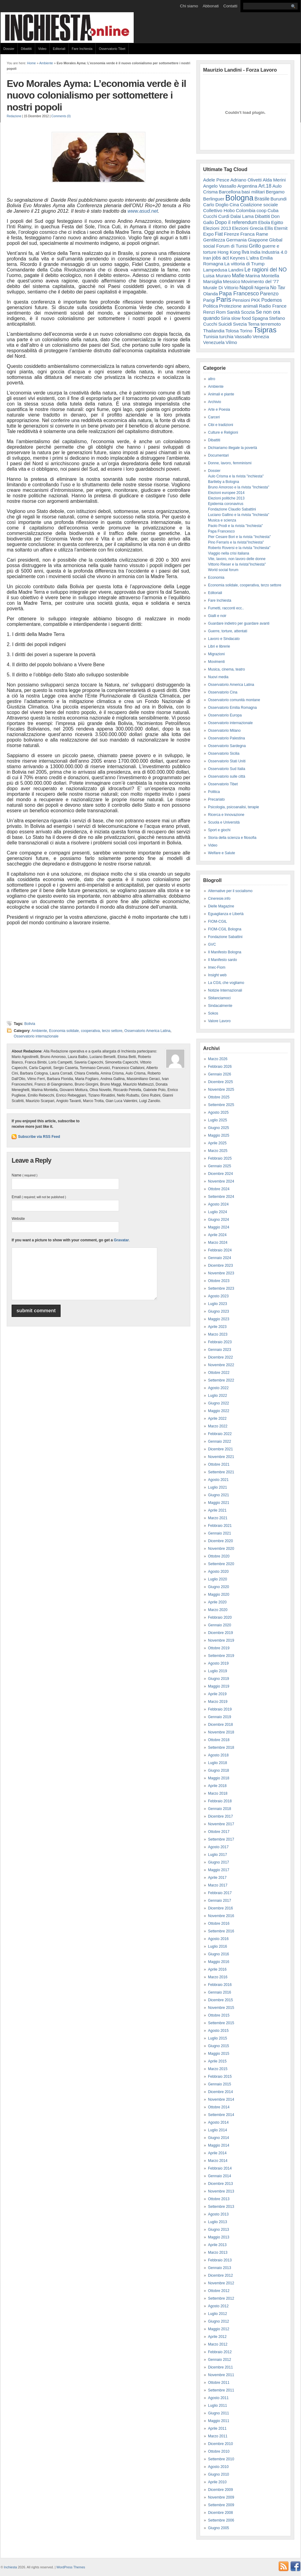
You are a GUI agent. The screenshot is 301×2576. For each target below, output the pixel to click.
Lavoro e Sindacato (224, 639)
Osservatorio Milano (224, 730)
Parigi (209, 300)
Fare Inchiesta (82, 48)
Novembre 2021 (221, 1457)
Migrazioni (216, 654)
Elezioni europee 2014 (226, 493)
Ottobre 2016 (218, 1923)
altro (211, 379)
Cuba (272, 210)
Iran (207, 257)
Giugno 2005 (218, 2528)
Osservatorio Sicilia (224, 753)
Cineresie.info (219, 898)
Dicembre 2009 (220, 2490)
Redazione (14, 116)
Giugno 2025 (218, 1128)
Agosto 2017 (218, 1847)
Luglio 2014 (217, 2130)
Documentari (218, 455)
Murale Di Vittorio (220, 287)
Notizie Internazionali (225, 990)
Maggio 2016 (218, 1962)
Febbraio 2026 (220, 1066)
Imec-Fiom (216, 967)
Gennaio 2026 (219, 1074)
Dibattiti (26, 48)
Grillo (255, 246)
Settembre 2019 (221, 1656)
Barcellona (229, 191)
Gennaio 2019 (219, 1717)
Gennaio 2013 (219, 2268)
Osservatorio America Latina (147, 1031)
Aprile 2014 (217, 2153)
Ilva (245, 252)
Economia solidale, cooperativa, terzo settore (85, 1031)
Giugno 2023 (218, 1311)
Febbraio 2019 (220, 1709)
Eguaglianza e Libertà (225, 914)
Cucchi (210, 216)
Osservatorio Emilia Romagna (232, 707)
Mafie (238, 276)
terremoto (271, 324)
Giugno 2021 (218, 1495)
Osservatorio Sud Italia (226, 769)
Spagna (260, 318)
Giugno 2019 (218, 1679)
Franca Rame (254, 234)
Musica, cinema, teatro (226, 669)
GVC (212, 944)
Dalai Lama (242, 216)
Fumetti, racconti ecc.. (226, 608)
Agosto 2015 (218, 2030)
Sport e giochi (219, 830)
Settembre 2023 (221, 1288)
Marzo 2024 (217, 1242)
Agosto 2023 (218, 1296)
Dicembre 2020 (220, 1541)
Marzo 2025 (217, 1151)
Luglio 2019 (217, 1671)
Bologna (239, 197)
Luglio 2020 (217, 1579)
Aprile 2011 (217, 2428)
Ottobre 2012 (218, 2291)
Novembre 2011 (221, 2375)
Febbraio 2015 (220, 2076)
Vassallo (242, 336)
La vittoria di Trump (244, 263)
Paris (223, 299)
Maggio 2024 (218, 1227)
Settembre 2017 (221, 1839)
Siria (225, 318)
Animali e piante (221, 394)
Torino (246, 330)
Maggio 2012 (218, 2329)
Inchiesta (10, 2567)
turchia (226, 336)
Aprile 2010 (217, 2482)
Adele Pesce (216, 179)
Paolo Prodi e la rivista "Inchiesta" (235, 526)
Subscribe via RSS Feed (39, 1137)
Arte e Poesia (219, 409)
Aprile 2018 (217, 1786)
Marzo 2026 (217, 1059)
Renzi (209, 312)
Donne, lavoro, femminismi (229, 463)
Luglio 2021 (217, 1487)
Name (24, 1175)
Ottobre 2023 (218, 1281)
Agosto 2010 (218, 2467)
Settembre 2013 (221, 2206)
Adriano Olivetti (246, 179)
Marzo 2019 (217, 1701)
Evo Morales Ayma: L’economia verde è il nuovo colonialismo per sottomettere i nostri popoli (96, 95)
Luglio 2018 (217, 1763)
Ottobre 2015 (218, 2015)
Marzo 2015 (217, 2069)
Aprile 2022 (217, 1418)
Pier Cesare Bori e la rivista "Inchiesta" (239, 537)
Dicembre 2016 (220, 1908)
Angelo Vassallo (219, 186)
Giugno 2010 (218, 2474)
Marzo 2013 (217, 2252)
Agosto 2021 (218, 1480)
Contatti (230, 6)
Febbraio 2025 (220, 1158)
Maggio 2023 (218, 1319)
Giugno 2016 (218, 1954)
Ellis (269, 228)
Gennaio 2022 (219, 1441)
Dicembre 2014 (220, 2092)
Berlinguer (213, 198)
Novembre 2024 (221, 1181)
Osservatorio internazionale (36, 1036)
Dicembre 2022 (220, 1357)
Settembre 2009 (221, 2505)
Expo (208, 234)
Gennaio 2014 (219, 2176)
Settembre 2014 (221, 2115)
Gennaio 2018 (219, 1809)
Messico (231, 281)
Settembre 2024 (221, 1197)
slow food (241, 318)
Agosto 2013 (218, 2214)
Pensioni (241, 300)
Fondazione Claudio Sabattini (232, 509)
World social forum (223, 570)
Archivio (214, 402)
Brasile (262, 198)
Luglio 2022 (217, 1395)
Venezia (261, 336)
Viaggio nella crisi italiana (228, 553)
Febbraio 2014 (220, 2168)
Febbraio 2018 (220, 1801)
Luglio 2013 (217, 2222)
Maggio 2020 (218, 1594)
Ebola (264, 222)
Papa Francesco (239, 293)
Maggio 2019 (218, 1686)
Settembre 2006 (221, 2520)
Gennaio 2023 (219, 1350)
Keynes (237, 257)
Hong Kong (228, 252)
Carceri (214, 417)
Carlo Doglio (216, 204)
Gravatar (121, 1240)
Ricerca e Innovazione (226, 815)
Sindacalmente (220, 1006)
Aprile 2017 (217, 1877)
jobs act (220, 257)
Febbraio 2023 (220, 1342)
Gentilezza (214, 239)
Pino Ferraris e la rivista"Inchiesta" (236, 542)
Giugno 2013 (218, 2229)
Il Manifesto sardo (222, 960)
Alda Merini (274, 179)
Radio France (273, 305)
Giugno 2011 (218, 2413)
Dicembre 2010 (220, 2444)
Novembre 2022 (221, 1365)
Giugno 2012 (218, 2321)
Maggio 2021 (218, 1503)
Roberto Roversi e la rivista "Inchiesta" (239, 548)
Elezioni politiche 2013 (226, 498)
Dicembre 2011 (220, 2367)
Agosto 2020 (218, 1571)
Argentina (247, 186)
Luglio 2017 (217, 1855)
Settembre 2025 (221, 1105)
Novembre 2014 (221, 2099)
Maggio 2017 (218, 1870)
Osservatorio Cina (222, 692)
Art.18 (264, 186)
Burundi (278, 198)
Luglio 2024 (217, 1212)
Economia (216, 577)
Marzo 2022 (217, 1426)
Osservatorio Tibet (112, 48)
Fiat (219, 234)
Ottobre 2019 (218, 1648)
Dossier (8, 48)
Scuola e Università (224, 822)
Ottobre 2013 (218, 2199)
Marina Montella (262, 275)
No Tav (277, 287)
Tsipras (265, 330)
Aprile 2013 (217, 2245)
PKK (255, 300)
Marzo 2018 (217, 1793)
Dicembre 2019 (220, 1633)
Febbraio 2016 (220, 1985)
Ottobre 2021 (218, 1464)
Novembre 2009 (221, 2497)
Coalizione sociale (259, 204)
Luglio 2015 (217, 2038)
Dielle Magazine (221, 906)
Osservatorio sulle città (226, 776)
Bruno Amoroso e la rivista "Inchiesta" (238, 487)
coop (261, 210)
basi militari (253, 191)
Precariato (216, 799)
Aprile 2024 (217, 1235)
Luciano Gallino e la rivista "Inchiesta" (238, 515)
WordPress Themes (70, 2567)
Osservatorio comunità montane (234, 700)
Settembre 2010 (221, 2459)
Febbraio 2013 (220, 2260)
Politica (210, 305)
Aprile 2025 (217, 1143)
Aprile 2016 (217, 1969)
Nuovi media (218, 677)
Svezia (240, 324)
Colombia (245, 210)
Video (42, 48)
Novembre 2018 (221, 1732)
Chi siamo (189, 6)
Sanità (233, 312)
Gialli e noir (217, 616)
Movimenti (216, 662)
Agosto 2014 (218, 2122)
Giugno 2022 (218, 1403)
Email (39, 1197)
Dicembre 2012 (220, 2275)
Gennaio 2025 (219, 1166)
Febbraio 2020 (220, 1617)
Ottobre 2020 (218, 1556)
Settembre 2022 (221, 1380)
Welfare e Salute (221, 853)
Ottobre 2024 (218, 1189)
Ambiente (46, 63)
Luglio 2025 (217, 1120)
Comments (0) (61, 116)
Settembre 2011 (221, 2390)
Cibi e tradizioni (220, 425)
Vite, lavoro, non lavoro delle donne (237, 559)
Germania (236, 239)
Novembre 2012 (221, 2283)
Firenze (231, 234)
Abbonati (211, 6)
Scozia (248, 312)
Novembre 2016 (221, 1916)
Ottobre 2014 (218, 2107)
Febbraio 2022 (220, 1434)
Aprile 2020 (217, 1602)
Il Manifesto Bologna (224, 952)
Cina (234, 204)
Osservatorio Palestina (226, 738)
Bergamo (275, 191)
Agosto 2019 (218, 1663)
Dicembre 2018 (220, 1724)
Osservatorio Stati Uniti (227, 761)
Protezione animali (238, 305)
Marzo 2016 (217, 1977)
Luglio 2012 (217, 2314)
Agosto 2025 (218, 1112)
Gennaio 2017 (219, 1900)
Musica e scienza (222, 520)
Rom (221, 312)
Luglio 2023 (217, 1304)
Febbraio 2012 (220, 2352)
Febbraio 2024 (220, 1250)
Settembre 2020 (221, 1564)
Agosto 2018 (218, 1755)
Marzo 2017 (217, 1885)
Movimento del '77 (260, 281)
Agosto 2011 (218, 2398)
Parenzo (269, 293)
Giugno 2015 (218, 2046)
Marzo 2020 (217, 1610)
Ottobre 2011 (218, 2382)
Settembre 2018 (221, 1747)
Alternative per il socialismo (230, 891)
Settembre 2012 (221, 2298)
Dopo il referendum (236, 222)
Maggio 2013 (218, 2237)
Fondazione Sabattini (225, 937)
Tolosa (232, 330)
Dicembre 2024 (220, 1174)
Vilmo (231, 342)
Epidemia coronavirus (225, 504)
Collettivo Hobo (219, 210)
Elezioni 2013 (217, 228)
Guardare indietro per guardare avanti (238, 623)
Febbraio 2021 (220, 1526)
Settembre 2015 (221, 2023)
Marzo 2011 (217, 2436)
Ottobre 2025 (218, 1097)
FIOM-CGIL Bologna (224, 929)
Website (18, 1219)
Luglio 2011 (217, 2405)
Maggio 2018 (218, 1778)
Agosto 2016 (218, 1939)
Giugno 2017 (218, 1862)
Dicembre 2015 (220, 2000)
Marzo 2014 (217, 2161)
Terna (253, 324)
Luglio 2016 (217, 1946)
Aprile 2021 (217, 1510)
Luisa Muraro (217, 275)
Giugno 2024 (218, 1219)
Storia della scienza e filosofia (232, 838)
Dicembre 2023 (220, 1265)
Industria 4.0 (274, 252)
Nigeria (262, 287)
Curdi (223, 216)
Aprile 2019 (217, 1694)
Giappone (258, 239)
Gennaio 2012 (219, 2359)
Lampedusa (215, 269)
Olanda (210, 293)
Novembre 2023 (221, 1273)
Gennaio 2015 (219, 2084)
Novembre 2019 (221, 1640)
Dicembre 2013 (220, 2184)
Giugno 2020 (218, 1587)
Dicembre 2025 (220, 1082)
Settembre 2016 (221, 1931)
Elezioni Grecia (248, 228)
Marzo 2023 (217, 1334)
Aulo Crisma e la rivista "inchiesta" (236, 476)
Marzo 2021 (217, 1518)
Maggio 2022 (218, 1411)
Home (31, 63)
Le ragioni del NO (265, 270)
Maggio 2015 (218, 2053)
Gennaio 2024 (219, 1258)
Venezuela (214, 342)
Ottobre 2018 (218, 1740)
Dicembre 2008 (220, 2513)
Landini (235, 269)
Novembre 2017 (221, 1824)
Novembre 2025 (221, 1089)
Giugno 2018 (218, 1770)
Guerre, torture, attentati (227, 631)
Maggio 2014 (218, 2145)
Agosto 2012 (218, 2306)
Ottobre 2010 (218, 2451)
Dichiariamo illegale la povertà (232, 448)
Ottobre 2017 (218, 1832)
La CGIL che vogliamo (226, 983)
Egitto (277, 222)
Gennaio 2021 (219, 1533)
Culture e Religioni (223, 432)
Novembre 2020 (221, 1548)
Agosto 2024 (218, 1204)
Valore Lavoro (219, 1021)
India (255, 252)
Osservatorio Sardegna (227, 746)
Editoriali (59, 48)
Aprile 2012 (217, 2337)
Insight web (217, 975)
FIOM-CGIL (217, 921)
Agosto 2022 (218, 1388)
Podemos (271, 300)
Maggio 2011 (218, 2421)
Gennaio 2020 (219, 1625)
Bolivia (29, 1024)
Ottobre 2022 (218, 1372)
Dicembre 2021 (220, 1449)
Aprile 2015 (217, 2061)
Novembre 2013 (221, 2191)
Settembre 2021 (221, 1472)
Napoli (247, 287)
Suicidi (225, 324)
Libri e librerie (219, 646)
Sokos (213, 1013)
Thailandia (214, 330)
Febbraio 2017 (220, 1893)
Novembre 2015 (221, 2008)
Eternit (281, 228)
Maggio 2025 (218, 1135)
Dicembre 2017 (220, 1816)
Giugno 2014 (218, 2138)
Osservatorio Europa (225, 715)
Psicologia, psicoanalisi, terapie (233, 807)
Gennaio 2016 (219, 1992)
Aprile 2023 (217, 1327)
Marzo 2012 (217, 2344)
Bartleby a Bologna (223, 482)
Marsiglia (212, 281)
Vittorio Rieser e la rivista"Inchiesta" (237, 564)
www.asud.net (143, 211)
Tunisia (210, 336)
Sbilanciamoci (219, 998)
